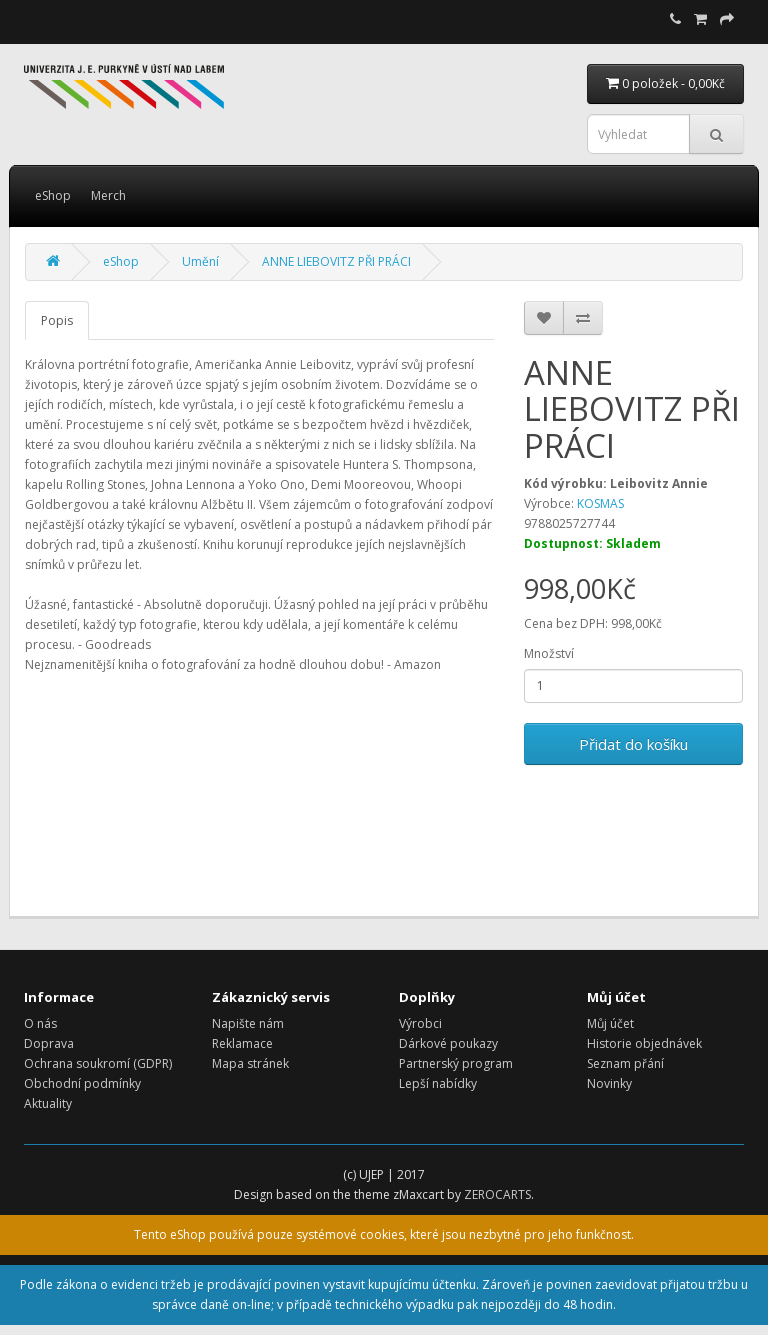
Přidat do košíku (633, 744)
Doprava (49, 1043)
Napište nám (248, 1023)
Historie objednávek (644, 1043)
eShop (53, 195)
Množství (549, 653)
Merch (108, 195)
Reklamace (242, 1043)
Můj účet (610, 1023)
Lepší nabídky (438, 1083)
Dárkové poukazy (448, 1043)
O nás (40, 1023)
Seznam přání (625, 1063)
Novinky (609, 1083)
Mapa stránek (250, 1063)
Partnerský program (456, 1063)
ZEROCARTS (497, 1194)
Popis (57, 320)
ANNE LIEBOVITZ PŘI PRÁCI (336, 261)
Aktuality (48, 1103)
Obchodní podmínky (82, 1083)
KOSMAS (600, 503)
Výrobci (420, 1023)
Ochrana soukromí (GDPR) (98, 1063)
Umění (200, 261)
